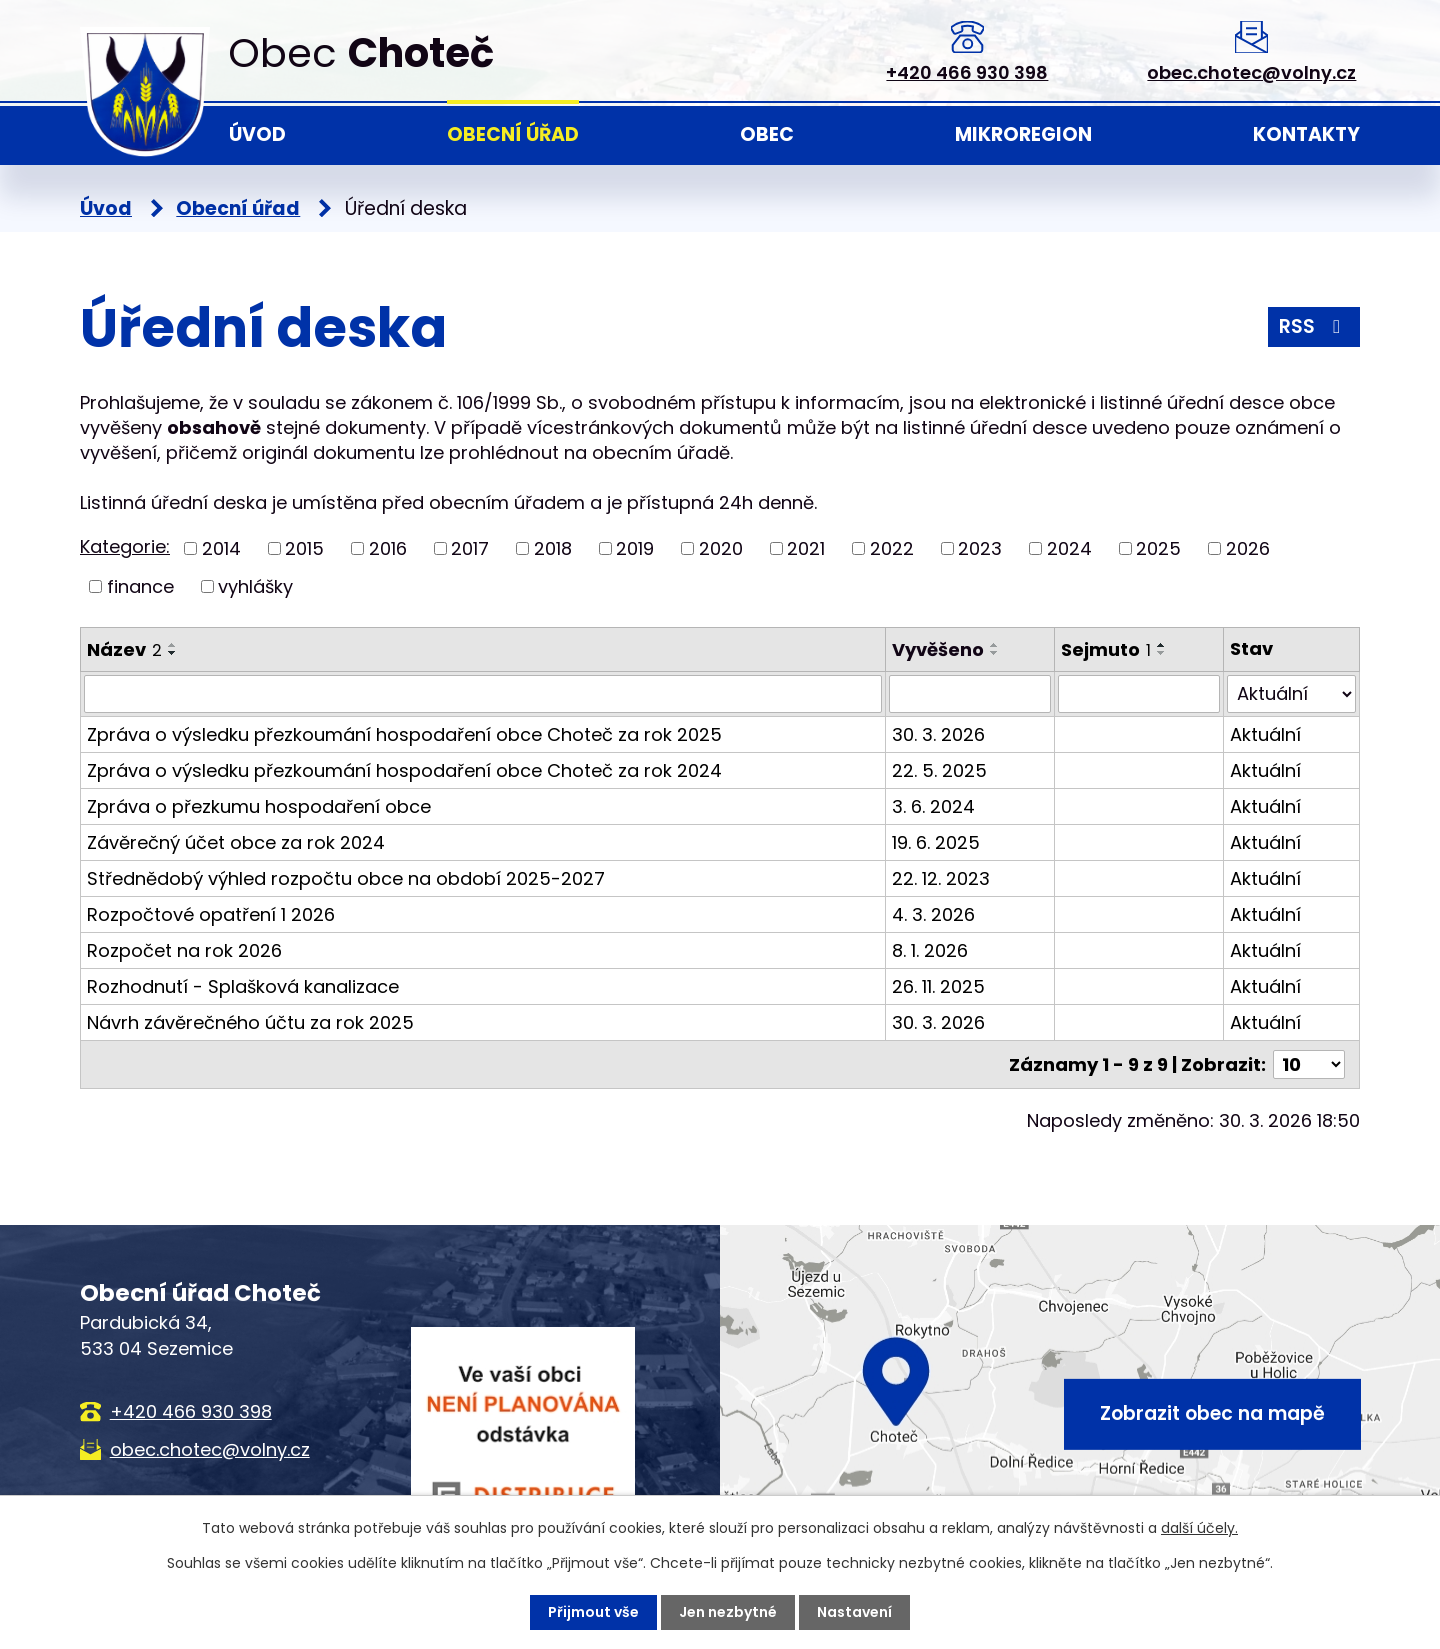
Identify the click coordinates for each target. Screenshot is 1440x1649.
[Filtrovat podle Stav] (1291, 694)
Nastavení (854, 1612)
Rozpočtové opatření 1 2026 (211, 914)
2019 (635, 548)
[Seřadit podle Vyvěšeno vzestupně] (995, 645)
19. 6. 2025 (936, 842)
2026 (1248, 548)
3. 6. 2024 (933, 806)
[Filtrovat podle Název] (483, 694)
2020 (721, 548)
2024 (1069, 548)
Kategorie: (125, 546)
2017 (470, 548)
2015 (304, 548)
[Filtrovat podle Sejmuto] (1139, 694)
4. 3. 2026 (933, 914)
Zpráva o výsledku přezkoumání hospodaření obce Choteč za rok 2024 (404, 770)
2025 (1158, 548)
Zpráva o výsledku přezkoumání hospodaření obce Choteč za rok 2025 (404, 734)
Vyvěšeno (938, 649)
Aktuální (1265, 734)
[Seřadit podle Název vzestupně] (173, 645)
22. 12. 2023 (941, 878)
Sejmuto (1106, 649)
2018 (553, 548)
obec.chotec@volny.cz (1251, 72)
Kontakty (1306, 134)
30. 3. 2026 (938, 734)
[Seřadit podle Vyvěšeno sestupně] (995, 653)
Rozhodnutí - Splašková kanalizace (243, 986)
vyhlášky (255, 586)
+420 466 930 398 (967, 72)
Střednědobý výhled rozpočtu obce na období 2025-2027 (346, 878)
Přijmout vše (593, 1612)
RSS (1313, 326)
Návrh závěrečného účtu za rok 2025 (250, 1022)
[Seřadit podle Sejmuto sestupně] (1162, 653)
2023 (980, 548)
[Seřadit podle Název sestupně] (173, 653)
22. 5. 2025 (939, 770)
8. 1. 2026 (930, 950)
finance (140, 586)
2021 (806, 548)
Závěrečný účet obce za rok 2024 (236, 842)
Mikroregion (1023, 134)
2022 (892, 548)
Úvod (257, 134)
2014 (221, 548)
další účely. (1199, 1528)
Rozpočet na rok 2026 (184, 950)
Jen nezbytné (728, 1612)
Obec (767, 134)
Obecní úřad (513, 134)
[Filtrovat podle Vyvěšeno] (970, 694)
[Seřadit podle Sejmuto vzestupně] (1162, 645)
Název (124, 649)
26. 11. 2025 (938, 986)
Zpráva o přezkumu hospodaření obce (259, 806)
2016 (388, 548)
